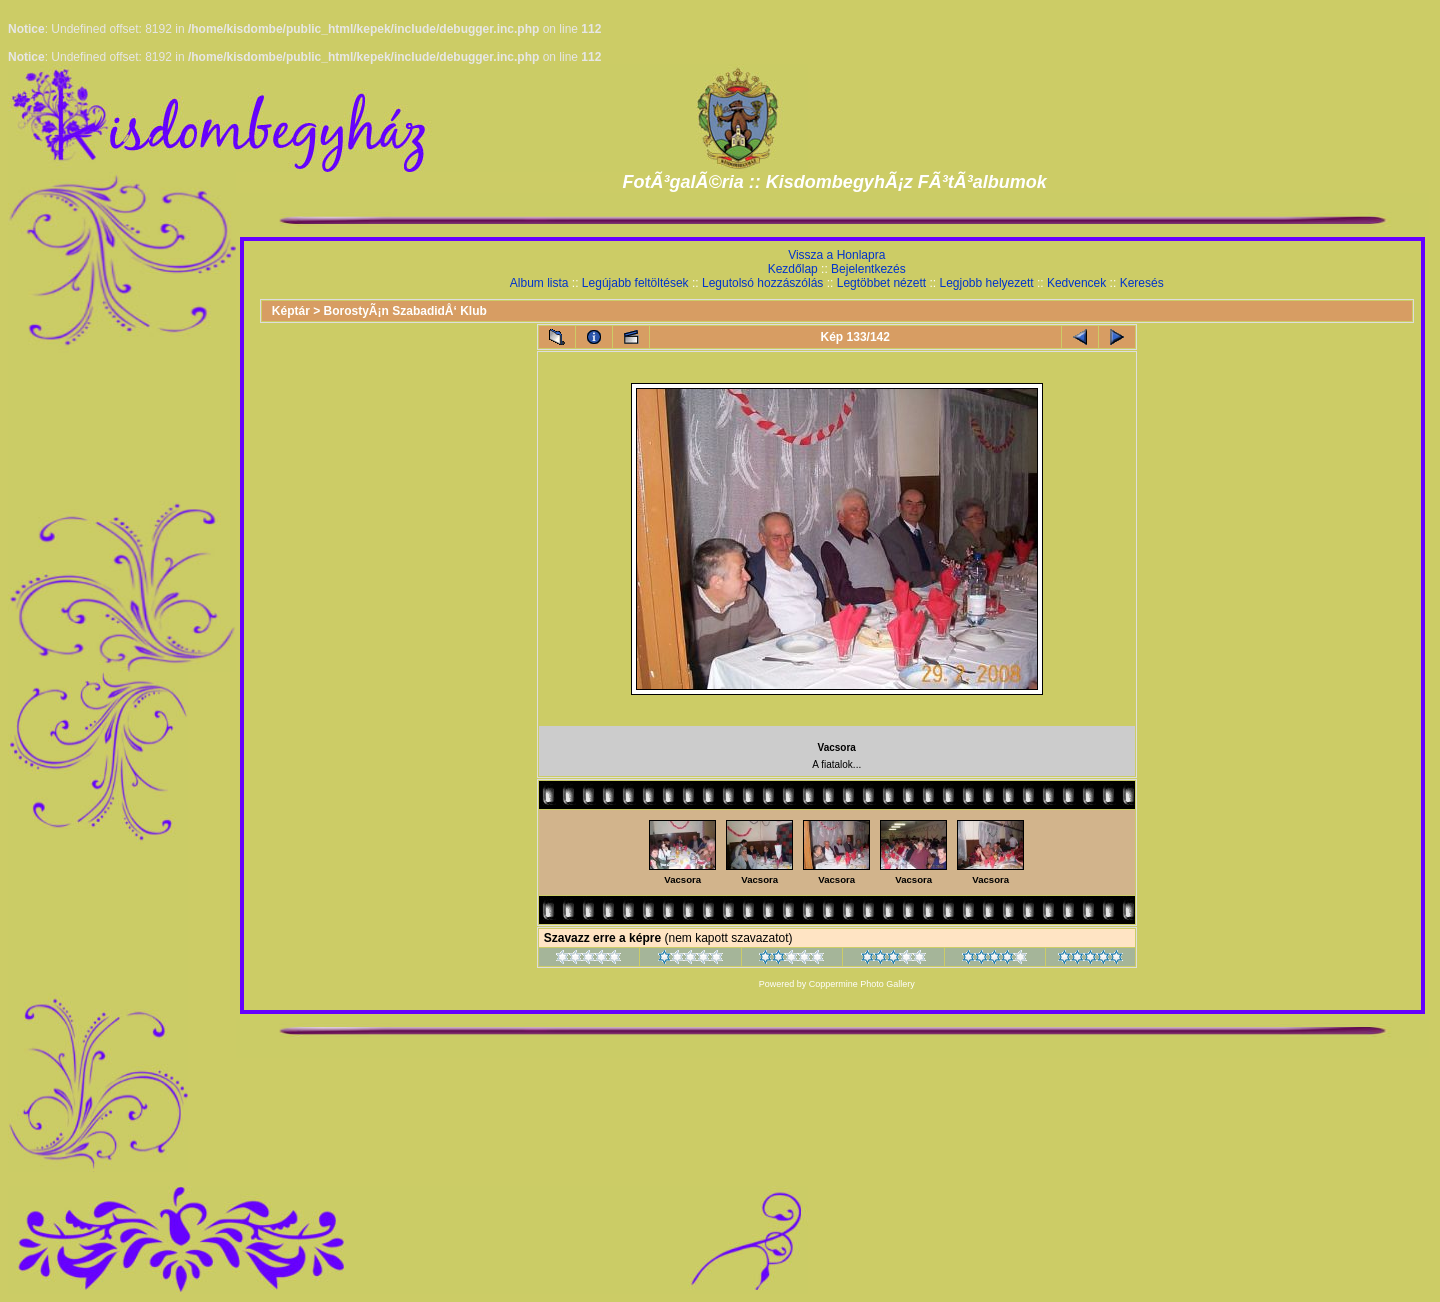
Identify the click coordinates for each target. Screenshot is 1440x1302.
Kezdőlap (793, 269)
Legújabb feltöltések (635, 283)
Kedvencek (1076, 283)
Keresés (1142, 283)
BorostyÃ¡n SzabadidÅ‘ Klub (405, 311)
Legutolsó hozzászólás (762, 283)
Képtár (291, 311)
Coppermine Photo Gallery (862, 984)
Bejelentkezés (868, 269)
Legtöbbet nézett (881, 283)
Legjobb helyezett (986, 283)
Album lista (539, 283)
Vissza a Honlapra (836, 255)
